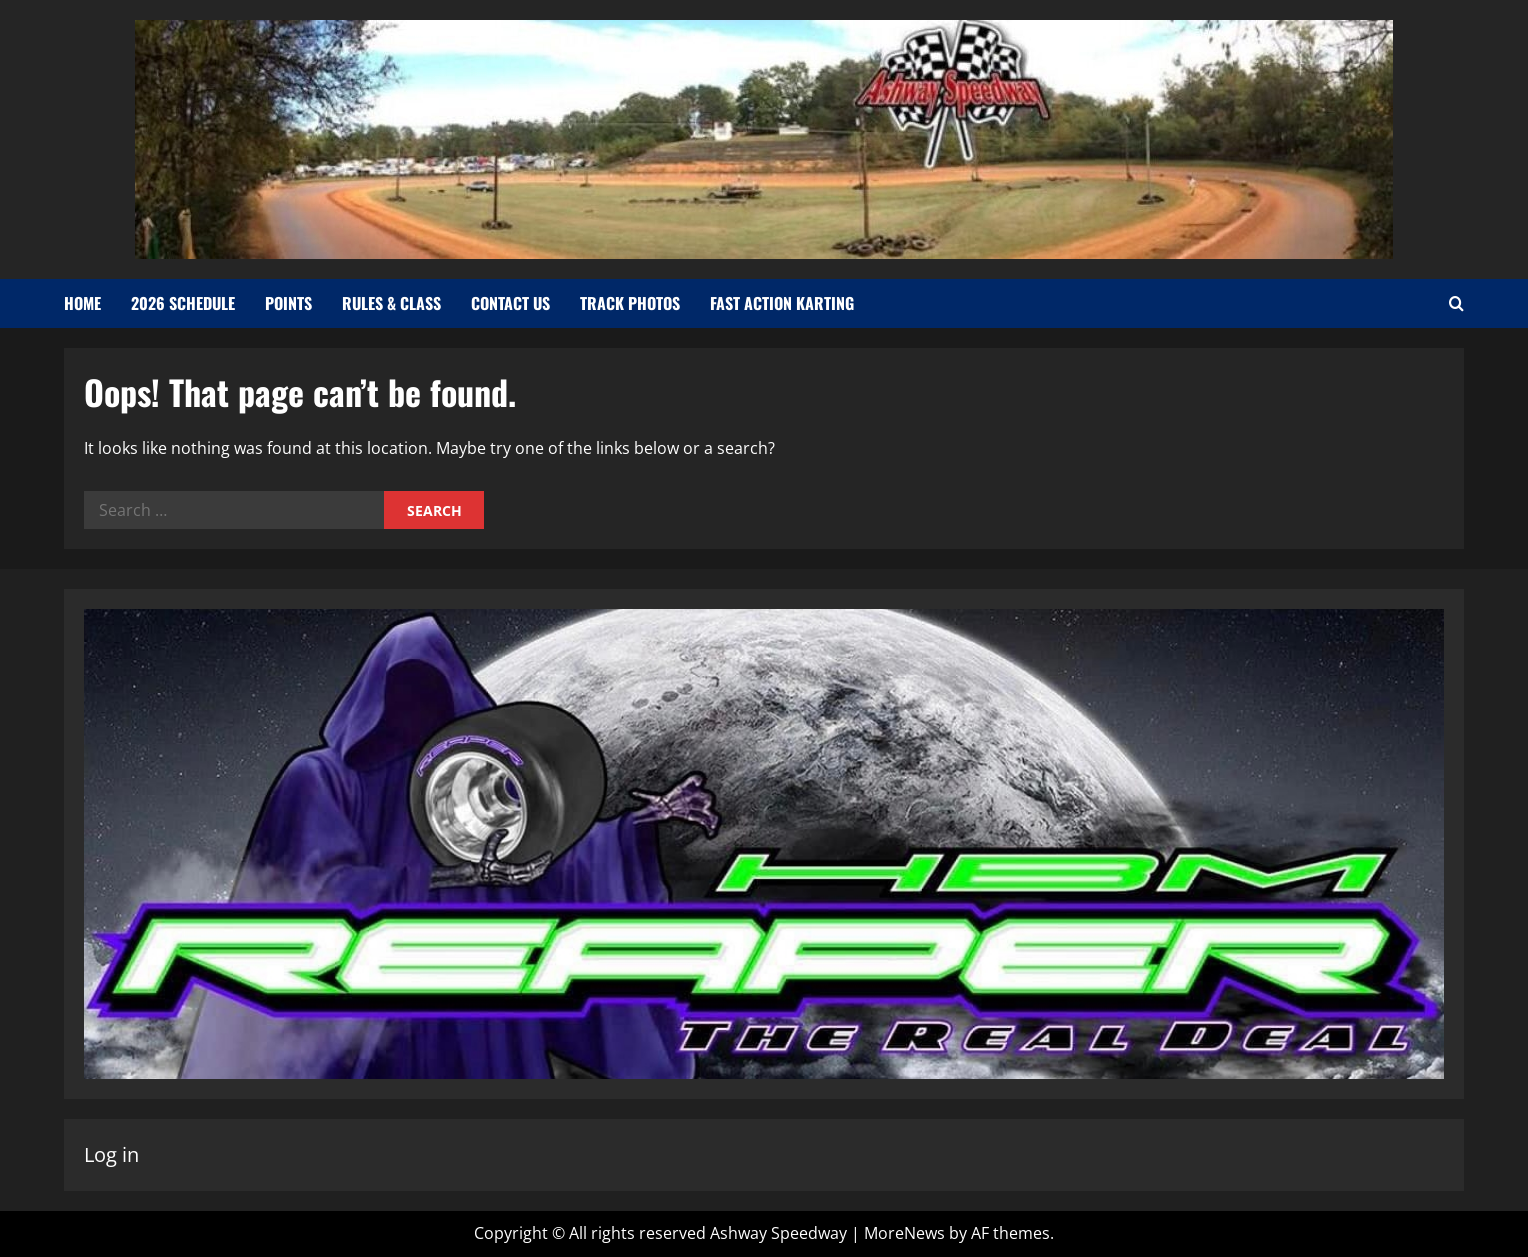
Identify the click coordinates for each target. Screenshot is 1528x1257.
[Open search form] (1456, 304)
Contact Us (510, 303)
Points (288, 303)
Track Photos (630, 303)
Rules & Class (391, 303)
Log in (111, 1154)
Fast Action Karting (782, 303)
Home (82, 303)
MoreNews (904, 1233)
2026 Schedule (183, 303)
